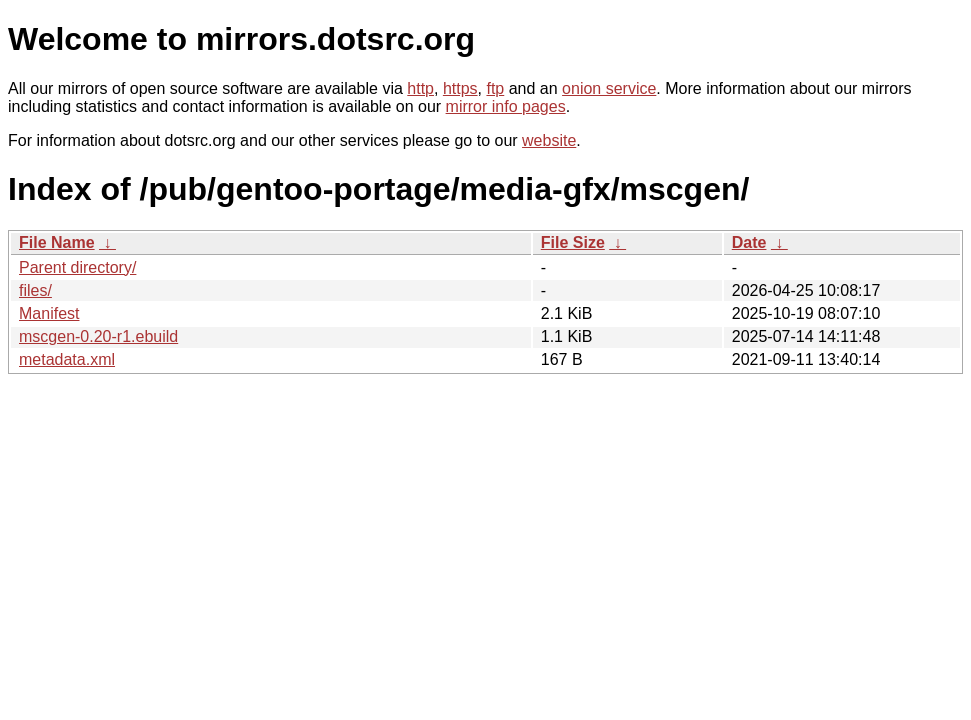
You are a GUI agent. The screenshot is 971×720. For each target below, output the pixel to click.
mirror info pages (506, 106)
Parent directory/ (77, 267)
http (420, 88)
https (460, 88)
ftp (495, 88)
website (549, 140)
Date (749, 242)
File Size (573, 242)
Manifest (49, 313)
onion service (609, 88)
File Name (57, 242)
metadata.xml (67, 359)
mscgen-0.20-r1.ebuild (98, 336)
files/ (35, 290)
